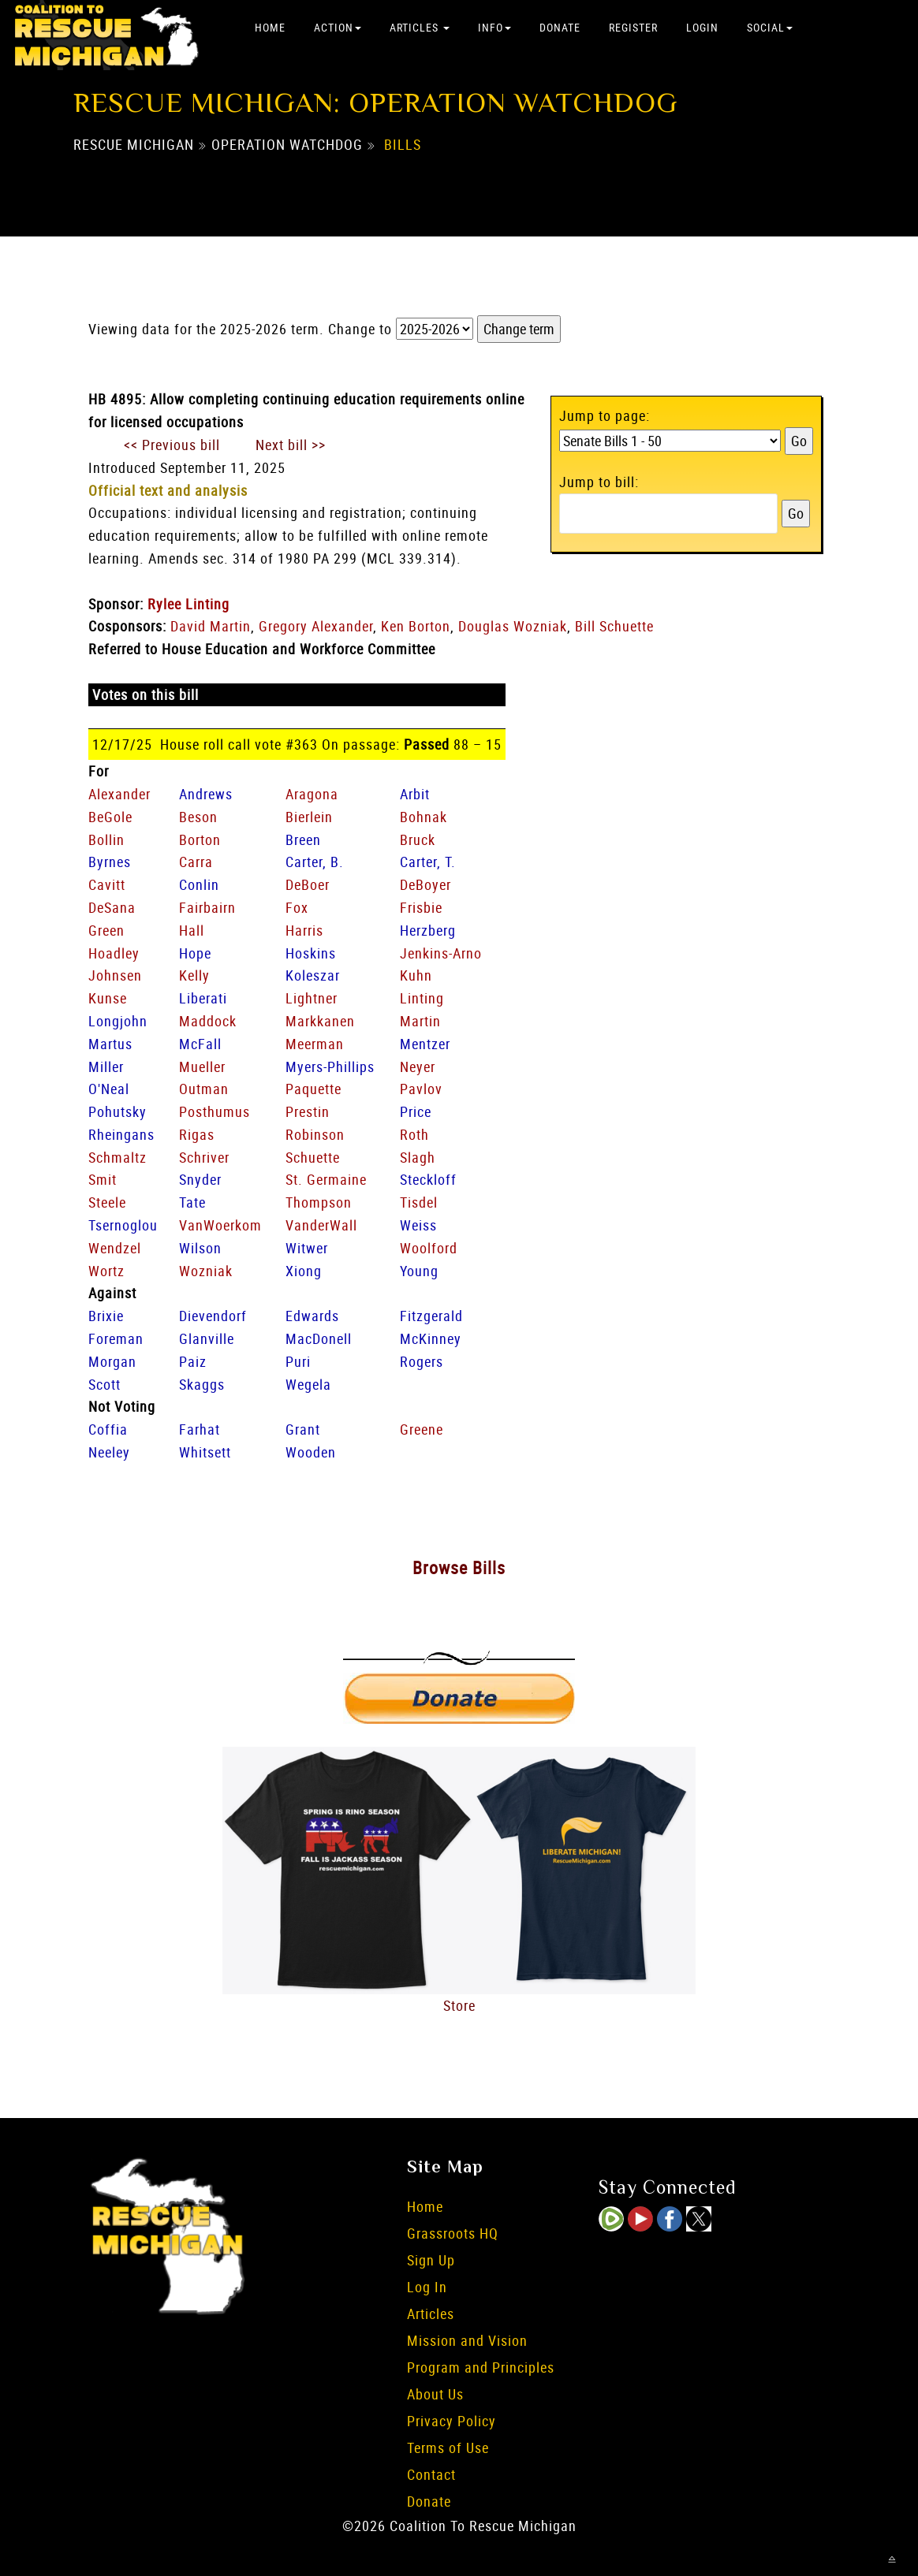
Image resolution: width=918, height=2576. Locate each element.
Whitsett (205, 1451)
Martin (420, 1020)
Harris (304, 930)
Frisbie (421, 907)
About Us (435, 2393)
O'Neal (108, 1088)
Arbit (415, 793)
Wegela (308, 1384)
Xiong (303, 1270)
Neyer (417, 1066)
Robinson (315, 1134)
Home (270, 27)
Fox (296, 907)
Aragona (311, 793)
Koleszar (312, 975)
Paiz (193, 1361)
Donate (559, 27)
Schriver (204, 1157)
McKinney (430, 1338)
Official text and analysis (168, 490)
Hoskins (310, 953)
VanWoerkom (220, 1224)
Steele (107, 1202)
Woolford (428, 1247)
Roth (414, 1134)
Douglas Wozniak (512, 625)
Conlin (199, 884)
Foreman (116, 1338)
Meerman (314, 1043)
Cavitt (106, 884)
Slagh (417, 1157)
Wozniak (206, 1270)
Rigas (197, 1134)
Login (702, 27)
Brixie (106, 1315)
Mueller (202, 1066)
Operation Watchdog (287, 144)
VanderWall (321, 1224)
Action (337, 27)
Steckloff (428, 1179)
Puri (298, 1361)
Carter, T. (428, 861)
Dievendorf (213, 1315)
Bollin (106, 839)
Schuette (312, 1157)
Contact (431, 2474)
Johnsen (115, 975)
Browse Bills (459, 1567)
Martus (110, 1043)
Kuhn (416, 975)
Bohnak (423, 816)
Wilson (200, 1247)
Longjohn (117, 1020)
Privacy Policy (451, 2420)
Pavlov (421, 1088)
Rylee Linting (188, 603)
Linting (422, 997)
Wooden (310, 1451)
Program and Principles (480, 2367)
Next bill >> (291, 444)
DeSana (112, 907)
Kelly (194, 975)
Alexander (119, 793)
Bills (402, 144)
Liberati (203, 997)
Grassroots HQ (452, 2233)
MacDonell (318, 1338)
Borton (200, 839)
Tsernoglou (123, 1224)
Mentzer (425, 1043)
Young (419, 1270)
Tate (192, 1202)
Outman (204, 1088)
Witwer (306, 1247)
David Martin (210, 625)
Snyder (200, 1179)
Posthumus (214, 1111)
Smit (102, 1179)
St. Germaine (326, 1179)
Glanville (206, 1338)
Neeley (109, 1451)
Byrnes (109, 861)
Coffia (108, 1429)
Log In (427, 2286)
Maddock (208, 1020)
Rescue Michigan (133, 144)
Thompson (318, 1202)
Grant (302, 1429)
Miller (106, 1066)
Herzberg (428, 930)
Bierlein (309, 816)
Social (770, 27)
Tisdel (419, 1202)
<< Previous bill (172, 444)
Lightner (311, 997)
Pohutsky (117, 1111)
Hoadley (114, 953)
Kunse (107, 997)
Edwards (312, 1315)
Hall (191, 930)
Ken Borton (415, 625)
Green (106, 930)
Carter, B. (314, 861)
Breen (303, 839)
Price (415, 1111)
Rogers (421, 1361)
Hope (195, 953)
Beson (198, 816)
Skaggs (202, 1384)
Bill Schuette (614, 625)
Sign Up (431, 2259)
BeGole (110, 816)
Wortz (106, 1270)
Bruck (417, 839)
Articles (420, 27)
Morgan (112, 1361)
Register (633, 27)
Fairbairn (207, 907)
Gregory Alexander (316, 625)
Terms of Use (448, 2447)
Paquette (313, 1088)
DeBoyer (425, 884)
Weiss (418, 1224)
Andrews (206, 793)
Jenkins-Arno (441, 953)
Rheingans (121, 1134)
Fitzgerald (431, 1315)
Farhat (199, 1429)
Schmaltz (117, 1157)
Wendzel (114, 1247)
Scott (104, 1384)
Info (494, 27)
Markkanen (320, 1020)
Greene (421, 1429)
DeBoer (307, 884)
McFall (200, 1043)
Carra (196, 861)
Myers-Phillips (330, 1066)
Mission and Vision (467, 2340)
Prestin (307, 1111)
